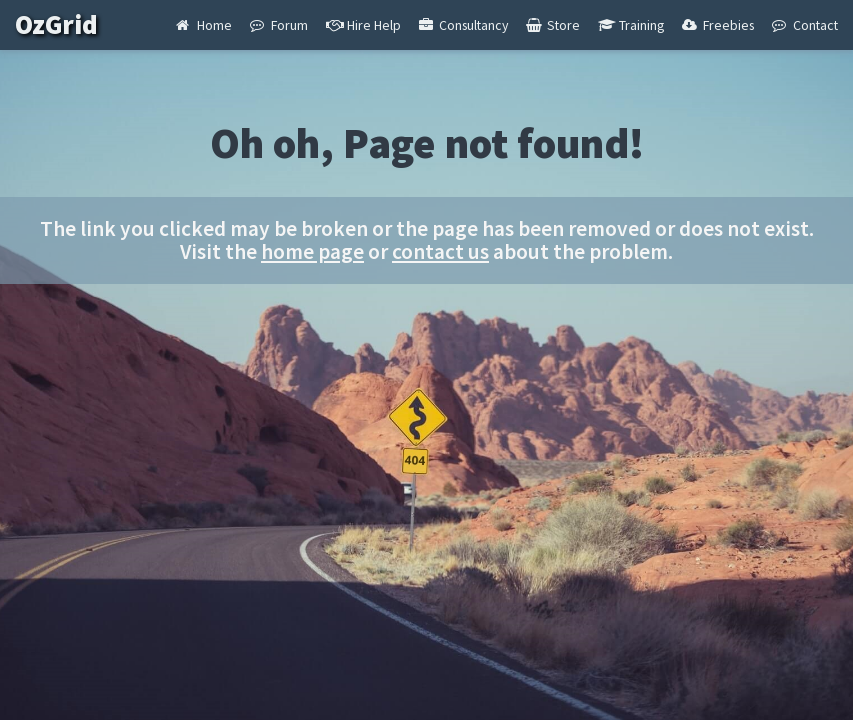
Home (204, 25)
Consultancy (464, 25)
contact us (440, 251)
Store (553, 25)
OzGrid (70, 24)
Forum (279, 25)
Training (631, 25)
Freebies (718, 25)
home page (312, 251)
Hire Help (363, 25)
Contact (805, 25)
